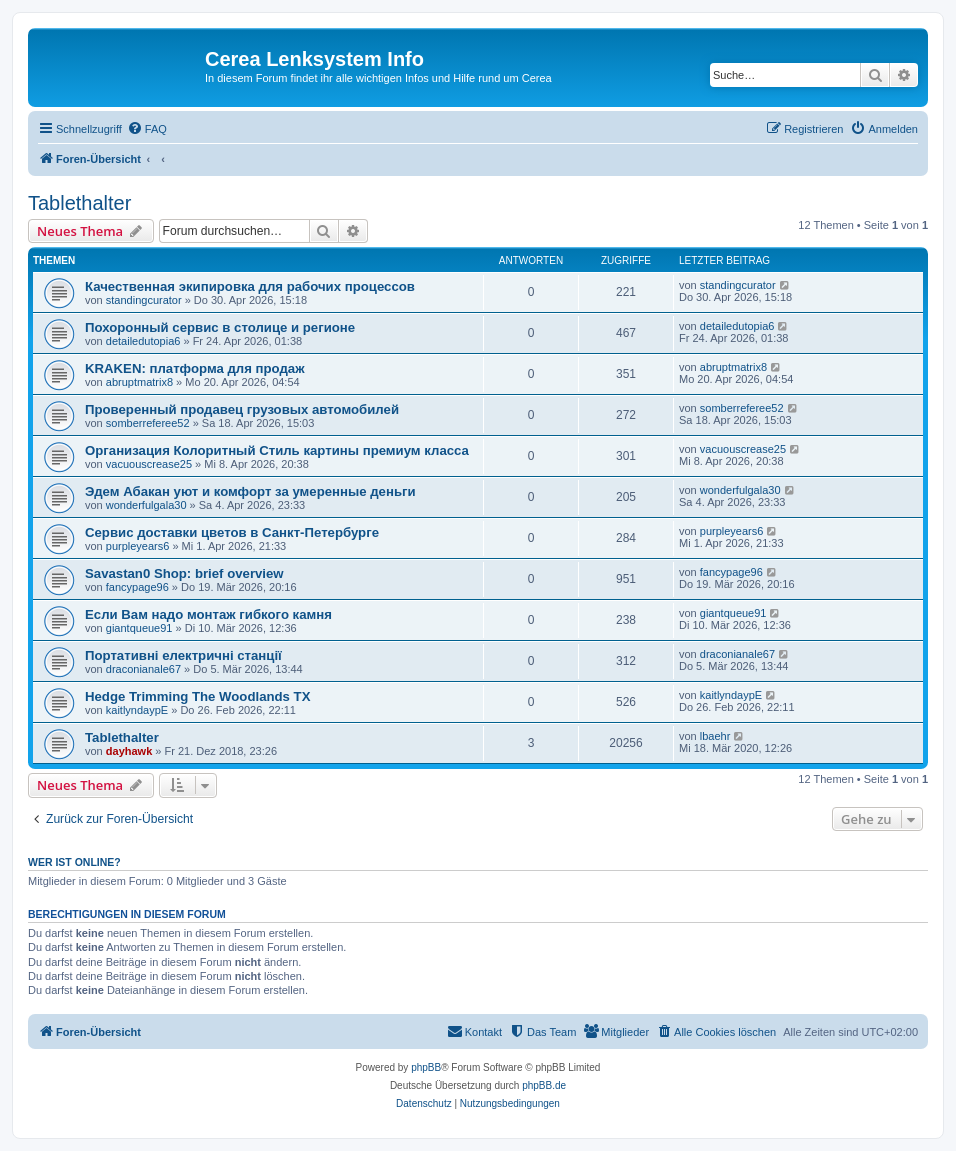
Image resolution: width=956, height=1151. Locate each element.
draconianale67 (143, 669)
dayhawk (129, 751)
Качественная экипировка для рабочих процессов (250, 286)
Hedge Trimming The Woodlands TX (197, 696)
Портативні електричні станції (183, 655)
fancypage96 (137, 587)
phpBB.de (544, 1085)
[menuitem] (147, 129)
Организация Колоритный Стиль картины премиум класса (277, 450)
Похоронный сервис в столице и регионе (220, 327)
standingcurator (144, 300)
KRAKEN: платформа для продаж (195, 368)
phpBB (426, 1067)
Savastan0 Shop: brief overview (184, 573)
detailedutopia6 (143, 341)
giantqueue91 (139, 628)
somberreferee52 (148, 423)
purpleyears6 (138, 546)
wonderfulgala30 (146, 505)
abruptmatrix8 (139, 382)
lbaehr (715, 736)
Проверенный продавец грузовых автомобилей (242, 409)
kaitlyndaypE (137, 710)
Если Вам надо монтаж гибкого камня (208, 614)
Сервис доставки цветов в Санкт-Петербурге (232, 532)
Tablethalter (79, 203)
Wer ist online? (74, 862)
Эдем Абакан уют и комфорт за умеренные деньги (250, 491)
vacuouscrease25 (149, 464)
